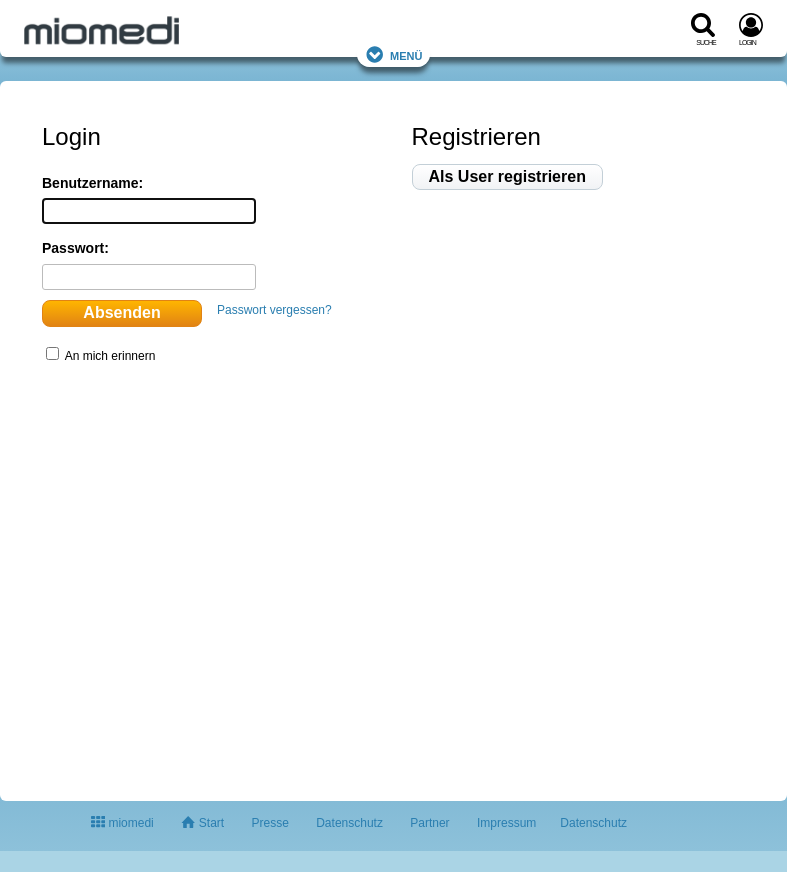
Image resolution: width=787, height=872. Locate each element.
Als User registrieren (507, 176)
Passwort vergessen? (274, 310)
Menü (394, 54)
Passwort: (75, 248)
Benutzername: (92, 183)
